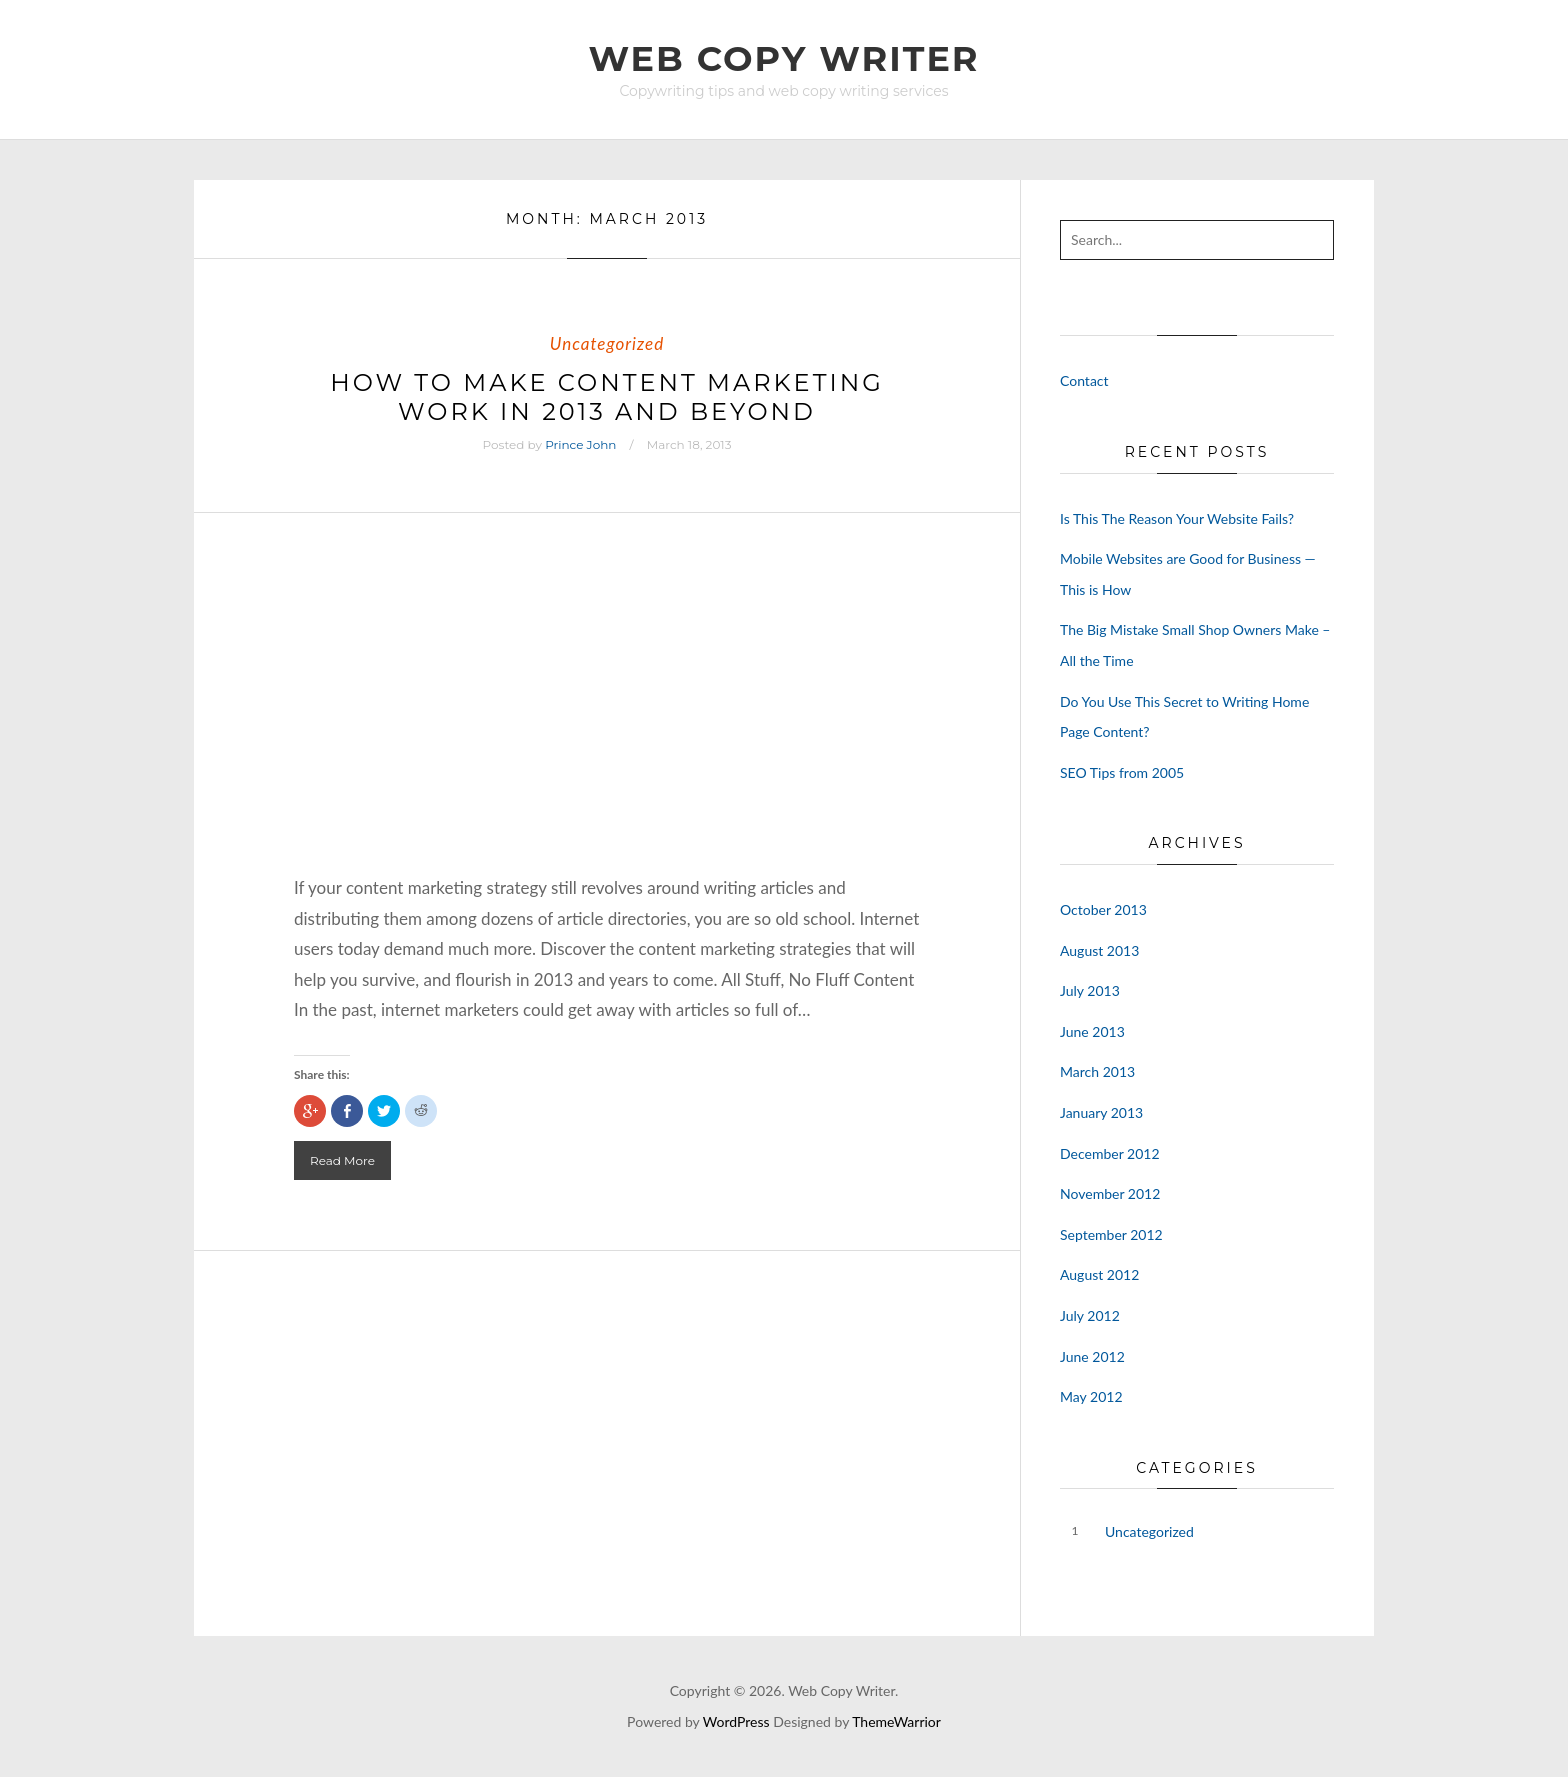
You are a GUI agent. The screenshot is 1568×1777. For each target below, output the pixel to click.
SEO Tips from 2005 (1122, 772)
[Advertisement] (607, 723)
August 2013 (1099, 950)
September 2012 (1111, 1234)
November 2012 (1110, 1193)
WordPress (736, 1721)
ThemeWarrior (896, 1721)
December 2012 (1110, 1153)
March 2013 (1097, 1071)
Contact (1084, 380)
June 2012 (1092, 1356)
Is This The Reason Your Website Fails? (1177, 518)
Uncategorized (607, 343)
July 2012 (1090, 1315)
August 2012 (1099, 1274)
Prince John (580, 444)
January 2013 (1101, 1112)
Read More (342, 1160)
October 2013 (1103, 909)
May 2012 (1091, 1396)
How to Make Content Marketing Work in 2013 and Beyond (607, 397)
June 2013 (1092, 1031)
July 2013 (1090, 990)
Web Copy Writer (783, 58)
